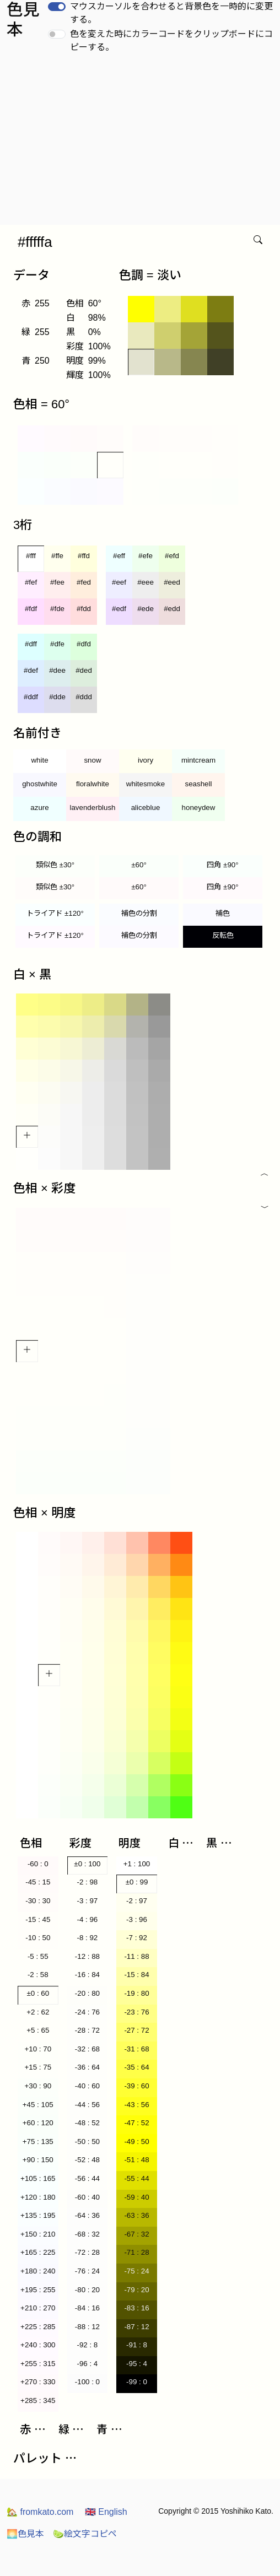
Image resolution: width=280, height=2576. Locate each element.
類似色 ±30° (55, 865)
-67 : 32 (136, 2234)
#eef (119, 582)
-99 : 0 (136, 2382)
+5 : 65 (37, 2030)
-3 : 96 (136, 1919)
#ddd (84, 697)
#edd (172, 608)
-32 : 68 (87, 2049)
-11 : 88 (136, 1956)
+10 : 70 (38, 2049)
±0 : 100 (87, 1864)
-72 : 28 (87, 2252)
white (39, 760)
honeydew (199, 807)
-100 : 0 (87, 2382)
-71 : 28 (136, 2252)
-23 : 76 (136, 2012)
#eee (145, 582)
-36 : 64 (87, 2067)
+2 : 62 (37, 2012)
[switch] (57, 6)
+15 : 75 (38, 2067)
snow (92, 760)
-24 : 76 (87, 2012)
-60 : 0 (38, 1864)
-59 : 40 (136, 2197)
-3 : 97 (87, 1901)
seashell (198, 784)
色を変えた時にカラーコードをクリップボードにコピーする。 (171, 40)
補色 (223, 913)
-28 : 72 (87, 2030)
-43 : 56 (136, 2104)
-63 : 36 (136, 2215)
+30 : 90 (38, 2086)
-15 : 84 (136, 1974)
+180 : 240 (37, 2271)
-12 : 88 (87, 1956)
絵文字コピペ (85, 2534)
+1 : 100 (136, 1864)
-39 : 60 (136, 2086)
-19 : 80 (136, 1993)
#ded (84, 670)
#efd (172, 556)
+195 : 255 (37, 2290)
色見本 (25, 2534)
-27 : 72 (136, 2030)
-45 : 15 (37, 1882)
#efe (145, 556)
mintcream (198, 760)
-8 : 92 (87, 1938)
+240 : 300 (37, 2345)
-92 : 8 (87, 2345)
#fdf (31, 608)
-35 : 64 (136, 2067)
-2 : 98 (87, 1882)
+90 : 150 (38, 2160)
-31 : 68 (136, 2049)
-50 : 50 (87, 2141)
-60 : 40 (87, 2197)
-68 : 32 (87, 2234)
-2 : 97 (136, 1901)
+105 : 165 (37, 2178)
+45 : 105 (38, 2104)
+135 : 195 (37, 2215)
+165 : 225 (37, 2252)
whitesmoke (145, 784)
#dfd (84, 644)
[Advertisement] (142, 142)
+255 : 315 (37, 2363)
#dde (57, 697)
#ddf (31, 697)
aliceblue (145, 807)
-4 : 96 (87, 1919)
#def (31, 670)
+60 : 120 (38, 2123)
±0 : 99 (137, 1882)
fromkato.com (40, 2511)
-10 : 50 (37, 1938)
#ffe (57, 556)
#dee (57, 670)
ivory (145, 760)
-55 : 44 (136, 2178)
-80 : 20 (87, 2290)
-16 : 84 (87, 1974)
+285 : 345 (37, 2400)
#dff (31, 644)
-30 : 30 (37, 1901)
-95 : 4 (136, 2363)
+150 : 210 (37, 2234)
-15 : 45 (37, 1919)
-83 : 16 (136, 2308)
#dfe (57, 644)
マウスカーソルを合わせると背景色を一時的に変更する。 (171, 13)
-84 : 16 (87, 2308)
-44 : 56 (87, 2104)
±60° (138, 865)
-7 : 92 (136, 1938)
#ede (145, 608)
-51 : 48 (136, 2160)
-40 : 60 (87, 2086)
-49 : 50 (136, 2141)
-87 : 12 (136, 2327)
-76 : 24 (87, 2271)
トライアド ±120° (55, 913)
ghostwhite (39, 784)
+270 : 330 (37, 2382)
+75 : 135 (38, 2141)
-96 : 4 (87, 2363)
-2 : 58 (38, 1974)
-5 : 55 (38, 1956)
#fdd (84, 608)
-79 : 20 (136, 2290)
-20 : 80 (87, 1993)
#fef (31, 582)
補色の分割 (139, 913)
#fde (57, 608)
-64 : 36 (87, 2215)
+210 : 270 (37, 2308)
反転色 (223, 935)
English (106, 2511)
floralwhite (92, 784)
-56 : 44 (87, 2178)
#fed (84, 582)
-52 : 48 (87, 2160)
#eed (172, 582)
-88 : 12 (87, 2327)
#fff (31, 556)
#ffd (84, 556)
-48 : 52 (87, 2123)
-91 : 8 (136, 2345)
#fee (57, 582)
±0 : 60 (37, 1993)
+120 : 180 (37, 2197)
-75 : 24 (136, 2271)
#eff (119, 556)
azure (39, 807)
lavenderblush (93, 807)
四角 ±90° (222, 865)
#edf (119, 608)
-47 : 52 (136, 2123)
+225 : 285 (37, 2327)
